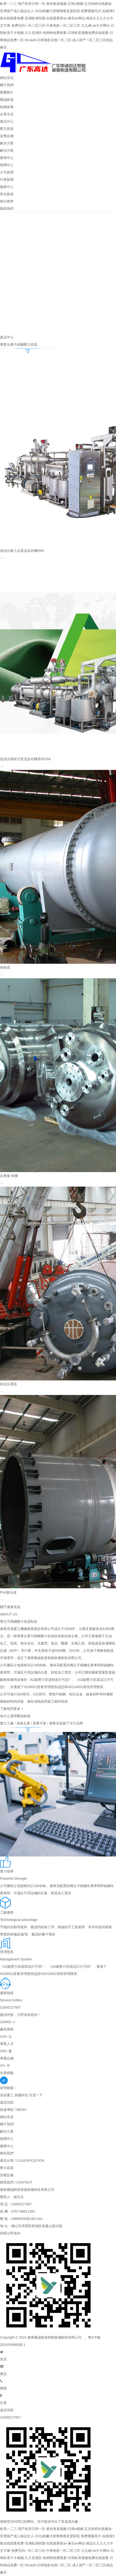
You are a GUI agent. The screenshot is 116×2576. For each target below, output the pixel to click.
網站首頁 (7, 78)
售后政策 (7, 194)
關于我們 (7, 85)
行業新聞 (7, 179)
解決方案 (7, 143)
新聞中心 (7, 165)
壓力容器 (7, 129)
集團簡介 (7, 92)
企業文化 (7, 114)
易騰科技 (21, 2095)
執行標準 (7, 201)
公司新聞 (7, 172)
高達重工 (7, 2095)
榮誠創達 (7, 100)
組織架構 (7, 107)
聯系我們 (7, 209)
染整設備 (7, 136)
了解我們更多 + (11, 1709)
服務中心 (7, 187)
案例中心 (7, 158)
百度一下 (36, 2095)
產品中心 (7, 121)
